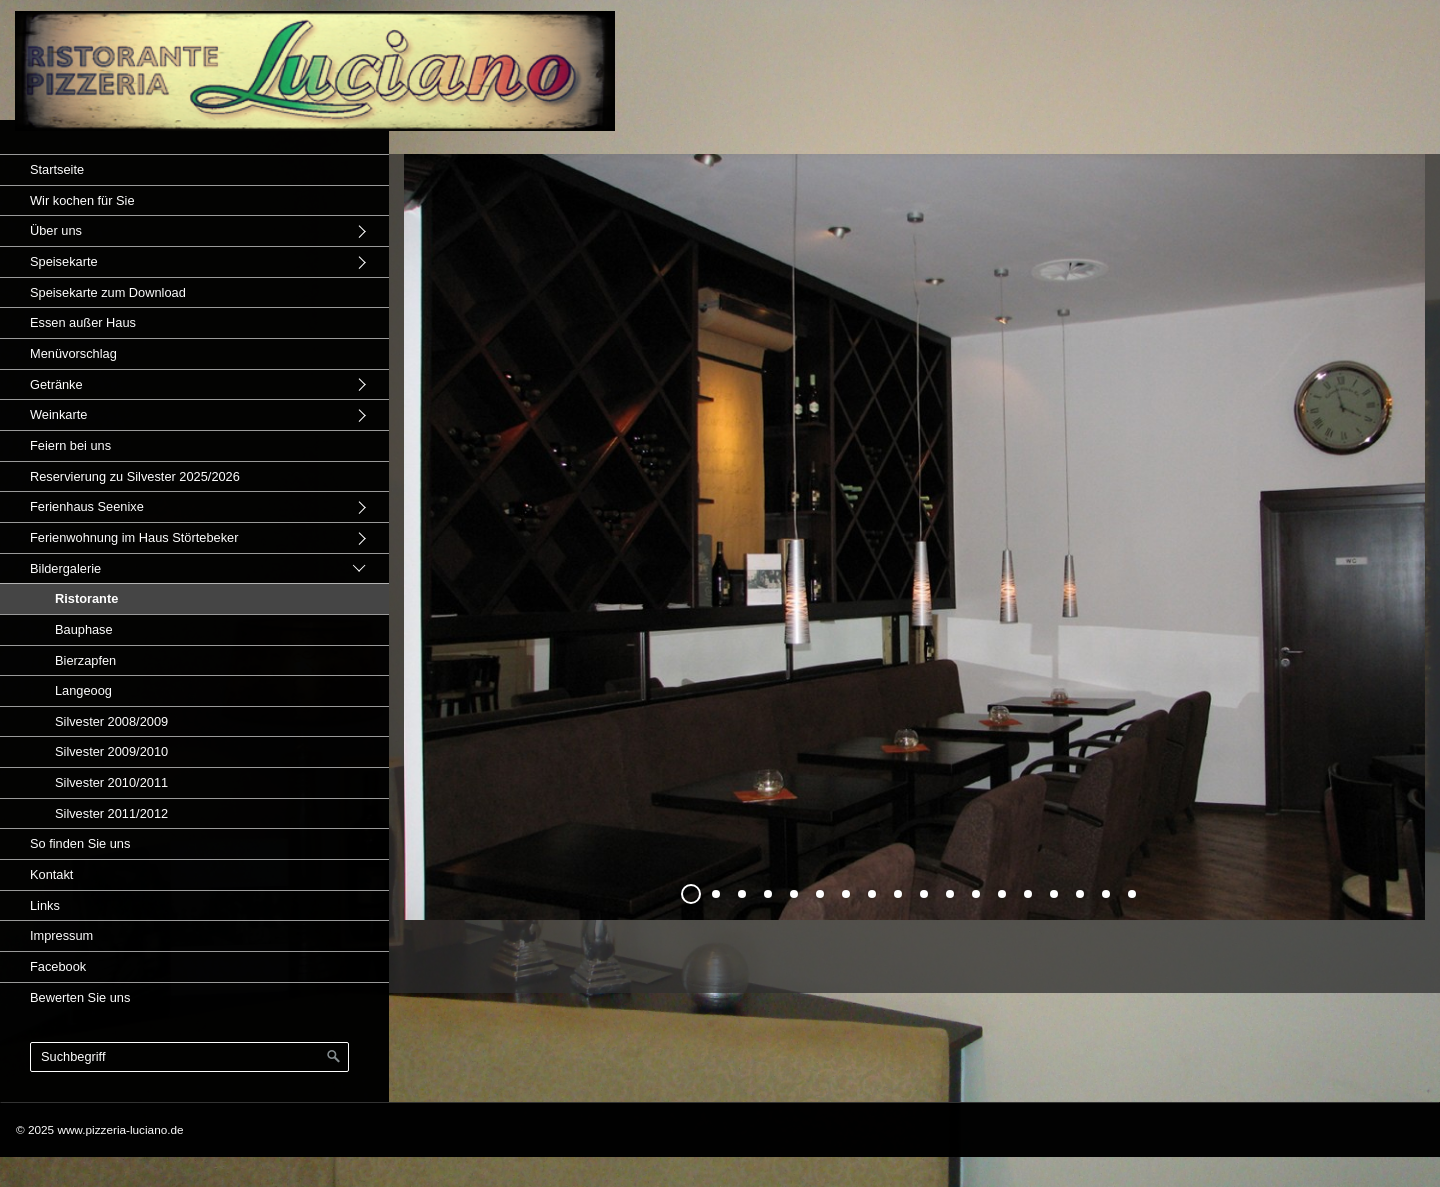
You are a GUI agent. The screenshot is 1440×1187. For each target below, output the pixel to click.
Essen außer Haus (83, 322)
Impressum (61, 935)
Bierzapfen (85, 660)
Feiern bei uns (70, 445)
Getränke (56, 384)
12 (976, 894)
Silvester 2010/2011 (111, 782)
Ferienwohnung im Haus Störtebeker (134, 537)
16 (1080, 894)
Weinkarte (58, 414)
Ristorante (86, 598)
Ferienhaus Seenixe (87, 506)
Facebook (58, 966)
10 (924, 894)
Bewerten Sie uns (80, 997)
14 (1028, 894)
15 (1054, 894)
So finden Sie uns (80, 843)
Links (45, 905)
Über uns (56, 230)
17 (1106, 894)
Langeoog (83, 690)
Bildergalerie (65, 568)
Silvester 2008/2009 (111, 721)
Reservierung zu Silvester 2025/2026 (135, 476)
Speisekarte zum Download (108, 292)
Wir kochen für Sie (82, 200)
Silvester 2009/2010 (111, 751)
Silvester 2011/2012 (111, 813)
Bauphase (84, 629)
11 (950, 894)
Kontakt (51, 874)
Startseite (57, 169)
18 (1132, 894)
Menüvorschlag (73, 353)
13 (1002, 894)
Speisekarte (64, 261)
